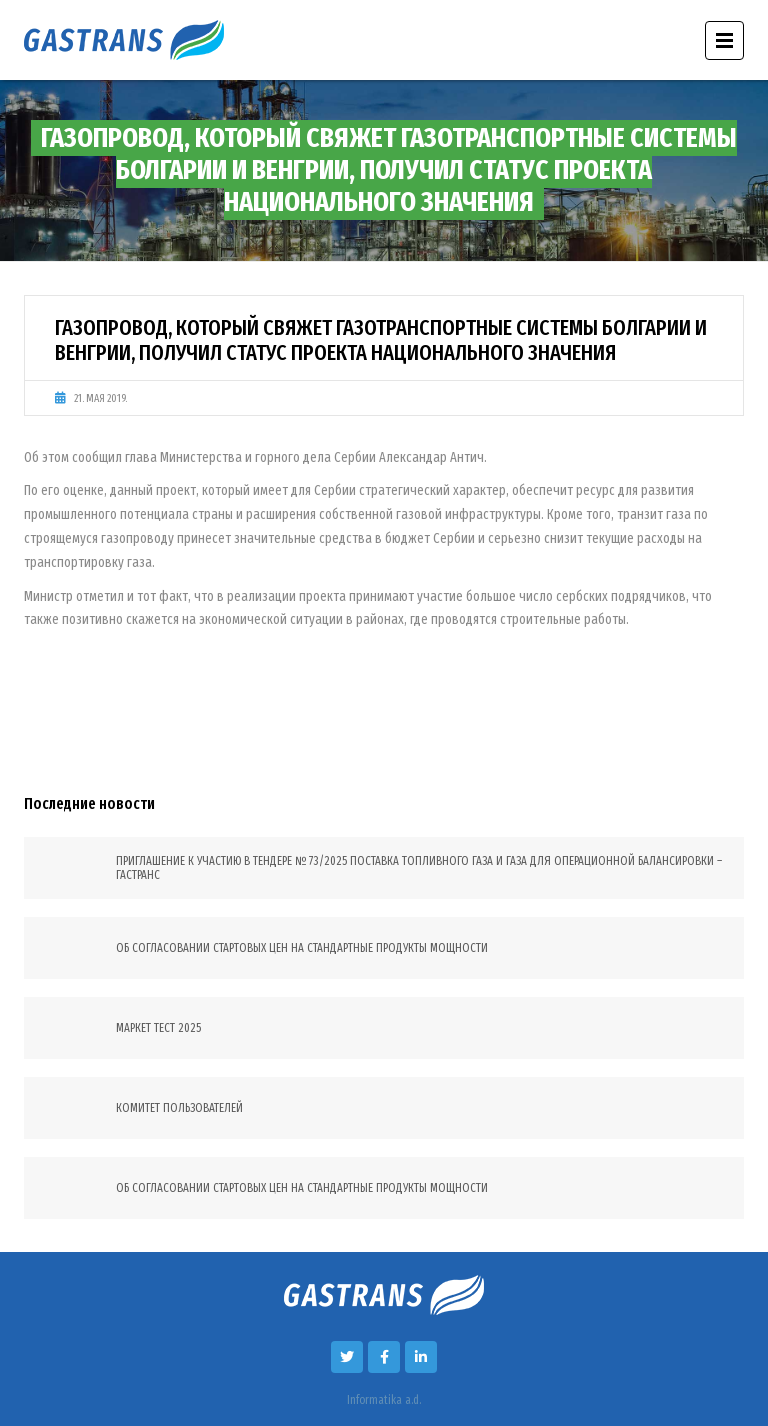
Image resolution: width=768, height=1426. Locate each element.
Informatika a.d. (384, 1400)
